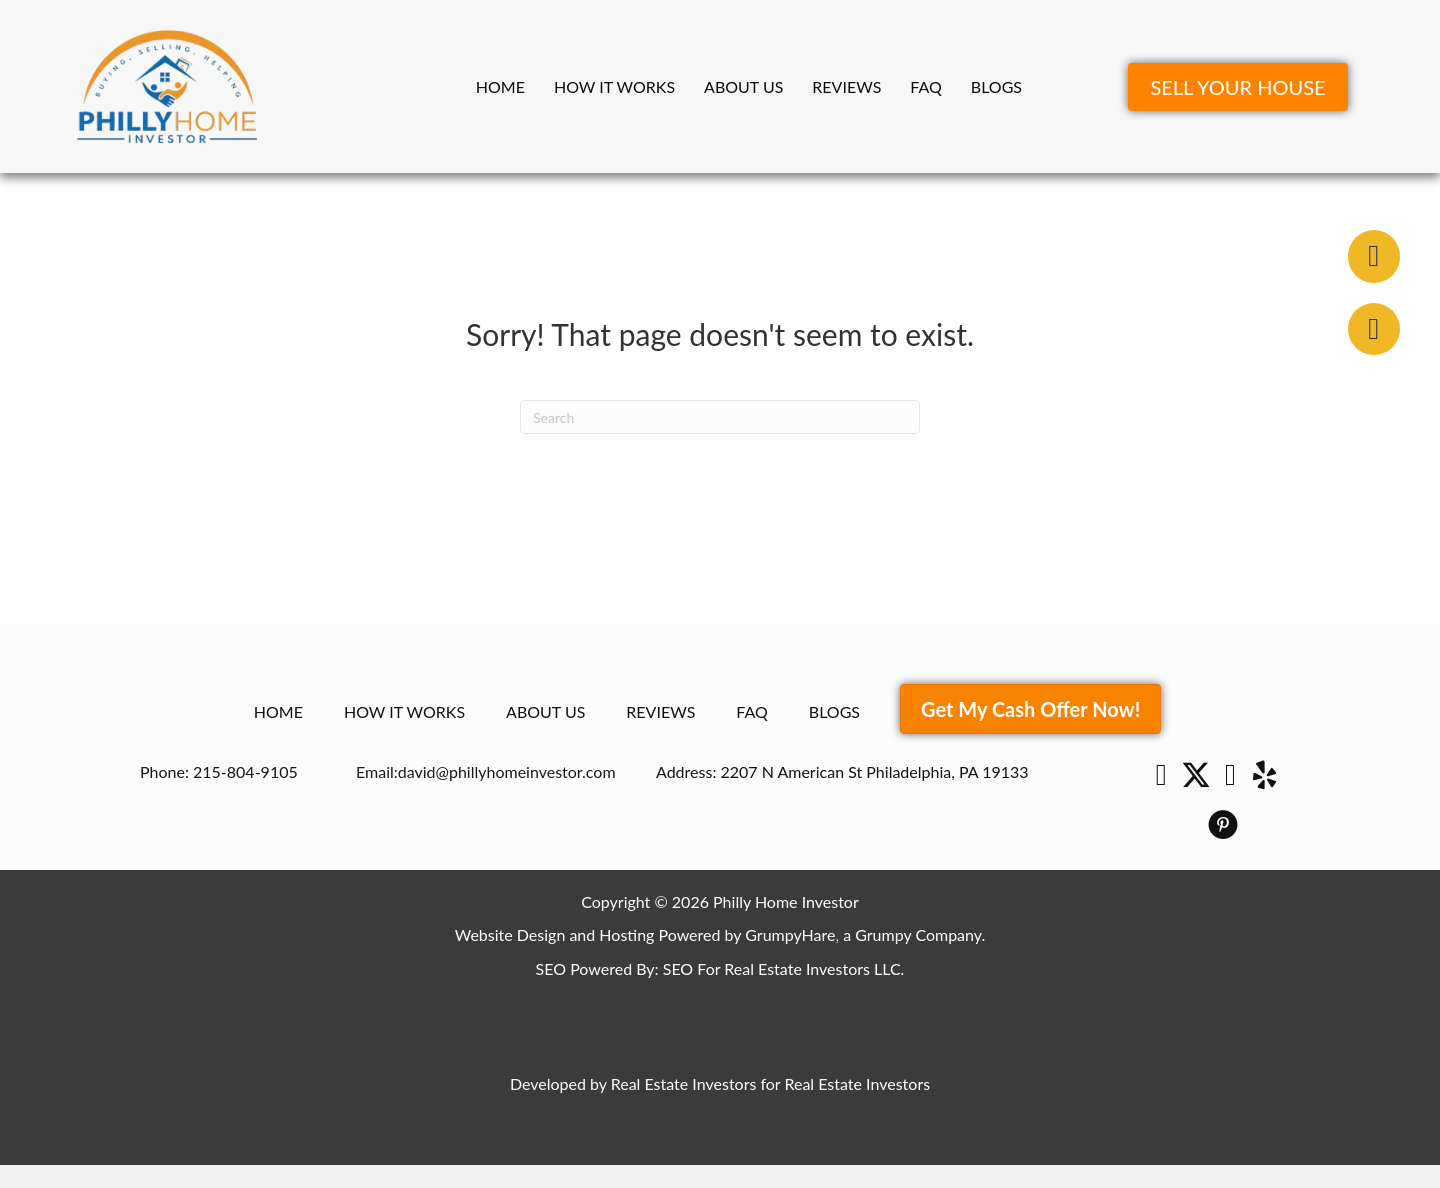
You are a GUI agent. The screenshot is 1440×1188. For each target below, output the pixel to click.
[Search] (720, 417)
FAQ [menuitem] (925, 86)
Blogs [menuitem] (996, 86)
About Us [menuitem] (743, 86)
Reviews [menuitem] (846, 86)
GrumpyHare (790, 934)
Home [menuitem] (500, 86)
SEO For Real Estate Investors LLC (782, 968)
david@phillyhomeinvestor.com (507, 771)
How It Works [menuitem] (614, 86)
